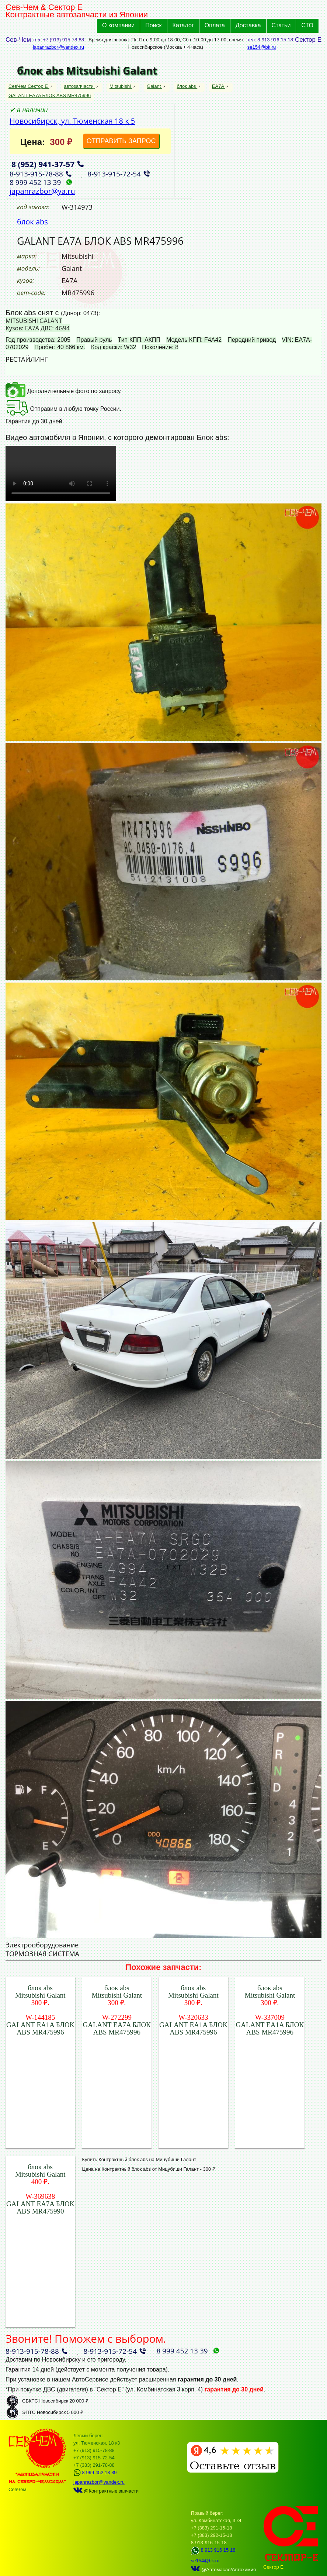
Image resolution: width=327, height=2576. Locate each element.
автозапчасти (79, 86)
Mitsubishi (120, 86)
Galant (154, 86)
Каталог (183, 25)
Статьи (281, 25)
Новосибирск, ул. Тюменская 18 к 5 (72, 121)
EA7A (218, 86)
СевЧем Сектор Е (28, 86)
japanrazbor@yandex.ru (58, 47)
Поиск (153, 25)
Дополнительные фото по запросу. (64, 391)
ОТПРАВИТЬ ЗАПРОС (121, 141)
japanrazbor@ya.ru (42, 191)
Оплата (215, 25)
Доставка (248, 25)
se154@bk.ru (261, 47)
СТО (307, 25)
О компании (118, 25)
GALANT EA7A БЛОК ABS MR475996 (49, 95)
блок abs (187, 86)
